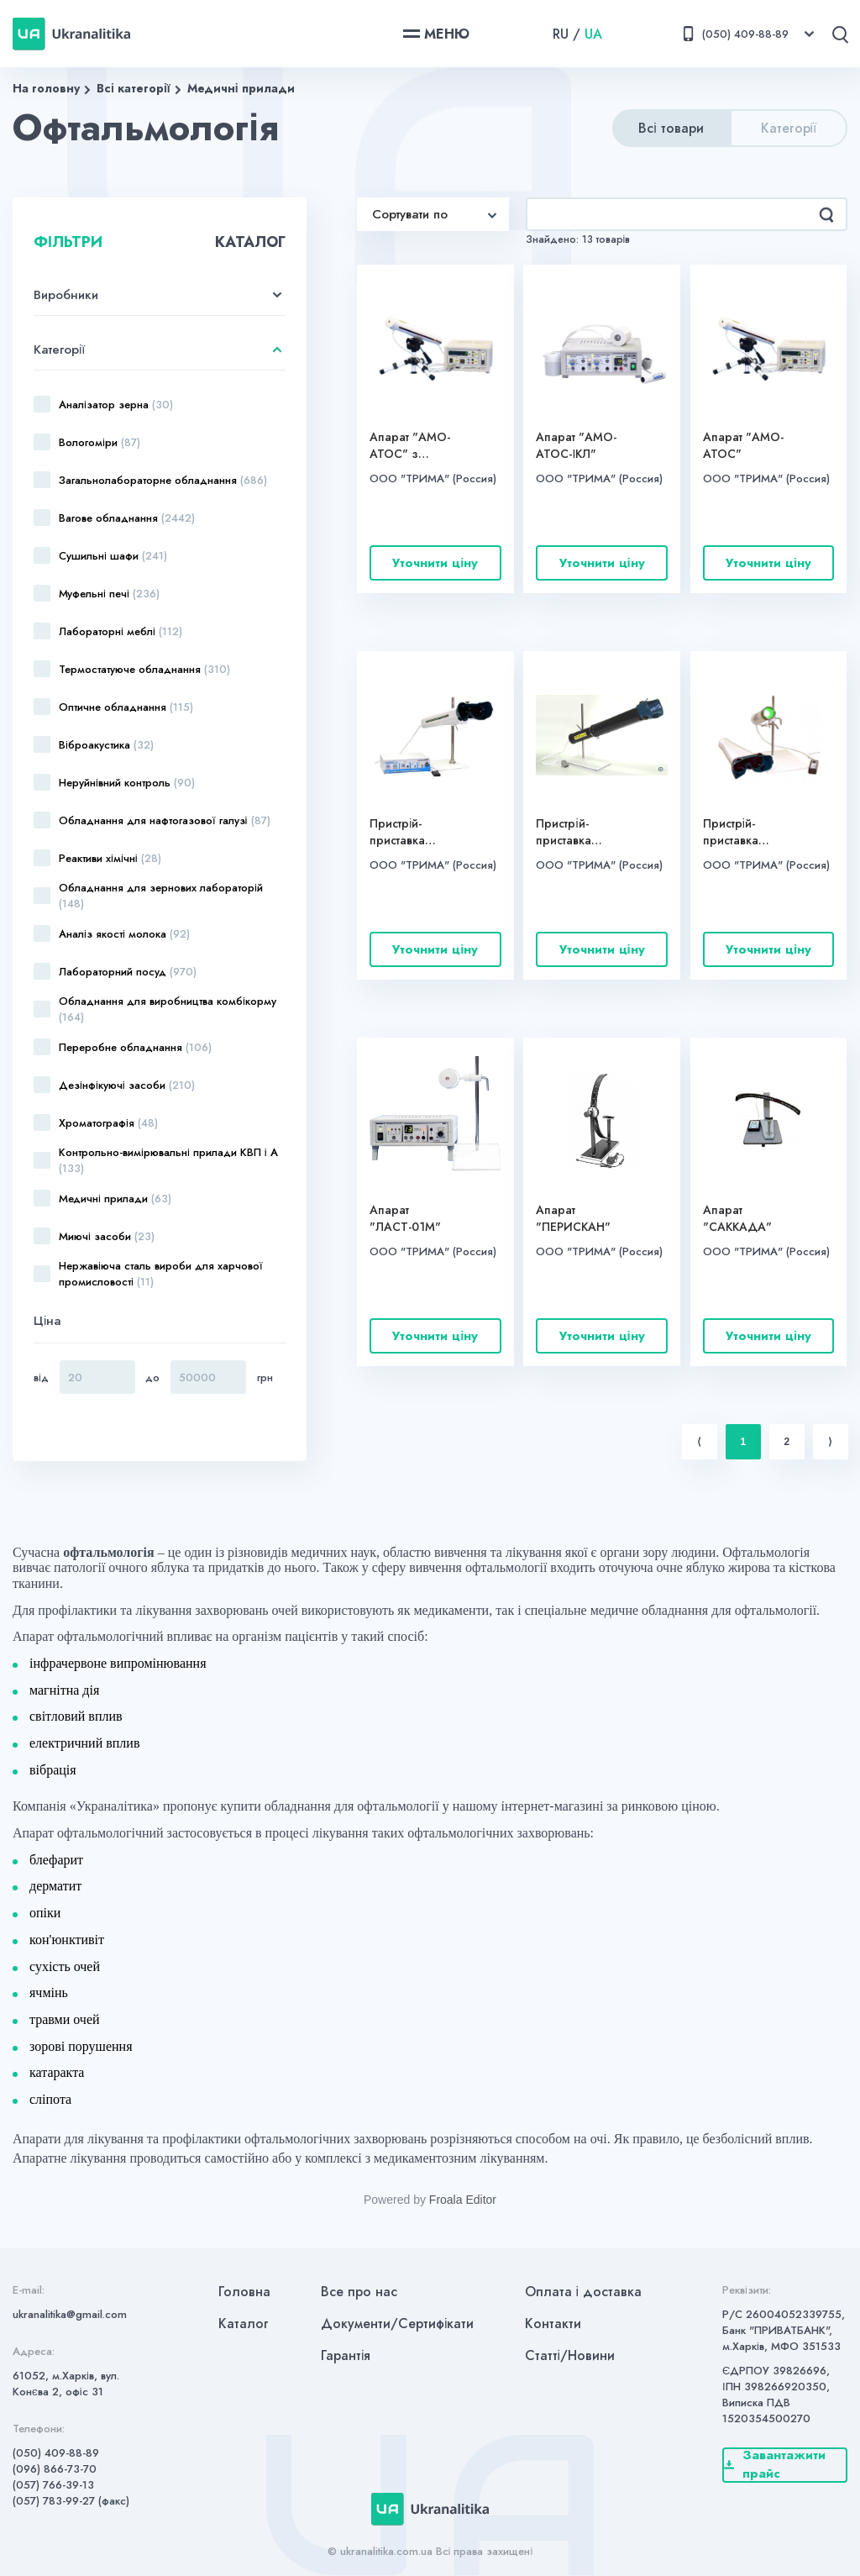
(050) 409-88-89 (56, 2453)
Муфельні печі (109, 594)
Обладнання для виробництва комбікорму (167, 1009)
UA (593, 34)
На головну (46, 88)
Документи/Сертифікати (398, 2323)
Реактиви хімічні (110, 858)
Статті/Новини (570, 2355)
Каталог (243, 2323)
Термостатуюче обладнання (144, 669)
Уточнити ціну (435, 563)
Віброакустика (106, 745)
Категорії (789, 128)
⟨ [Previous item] (699, 1442)
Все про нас (359, 2291)
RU (561, 34)
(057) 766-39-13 (53, 2485)
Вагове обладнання (127, 518)
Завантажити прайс (775, 2465)
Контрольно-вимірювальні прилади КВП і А (168, 1160)
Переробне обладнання (135, 1047)
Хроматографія (108, 1123)
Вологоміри (99, 442)
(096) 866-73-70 (55, 2469)
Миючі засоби (107, 1236)
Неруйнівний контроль (127, 783)
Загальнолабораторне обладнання (163, 480)
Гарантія (346, 2355)
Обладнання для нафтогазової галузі (164, 820)
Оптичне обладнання (126, 707)
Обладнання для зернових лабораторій (161, 896)
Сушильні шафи (113, 556)
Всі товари (671, 128)
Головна (244, 2291)
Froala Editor (462, 2199)
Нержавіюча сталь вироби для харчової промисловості (161, 1274)
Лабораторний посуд (128, 972)
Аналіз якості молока (124, 934)
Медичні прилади (241, 88)
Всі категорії (133, 88)
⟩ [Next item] (830, 1442)
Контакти (553, 2323)
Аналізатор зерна (116, 405)
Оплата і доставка (583, 2291)
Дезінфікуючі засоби (127, 1085)
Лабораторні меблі (120, 631)
